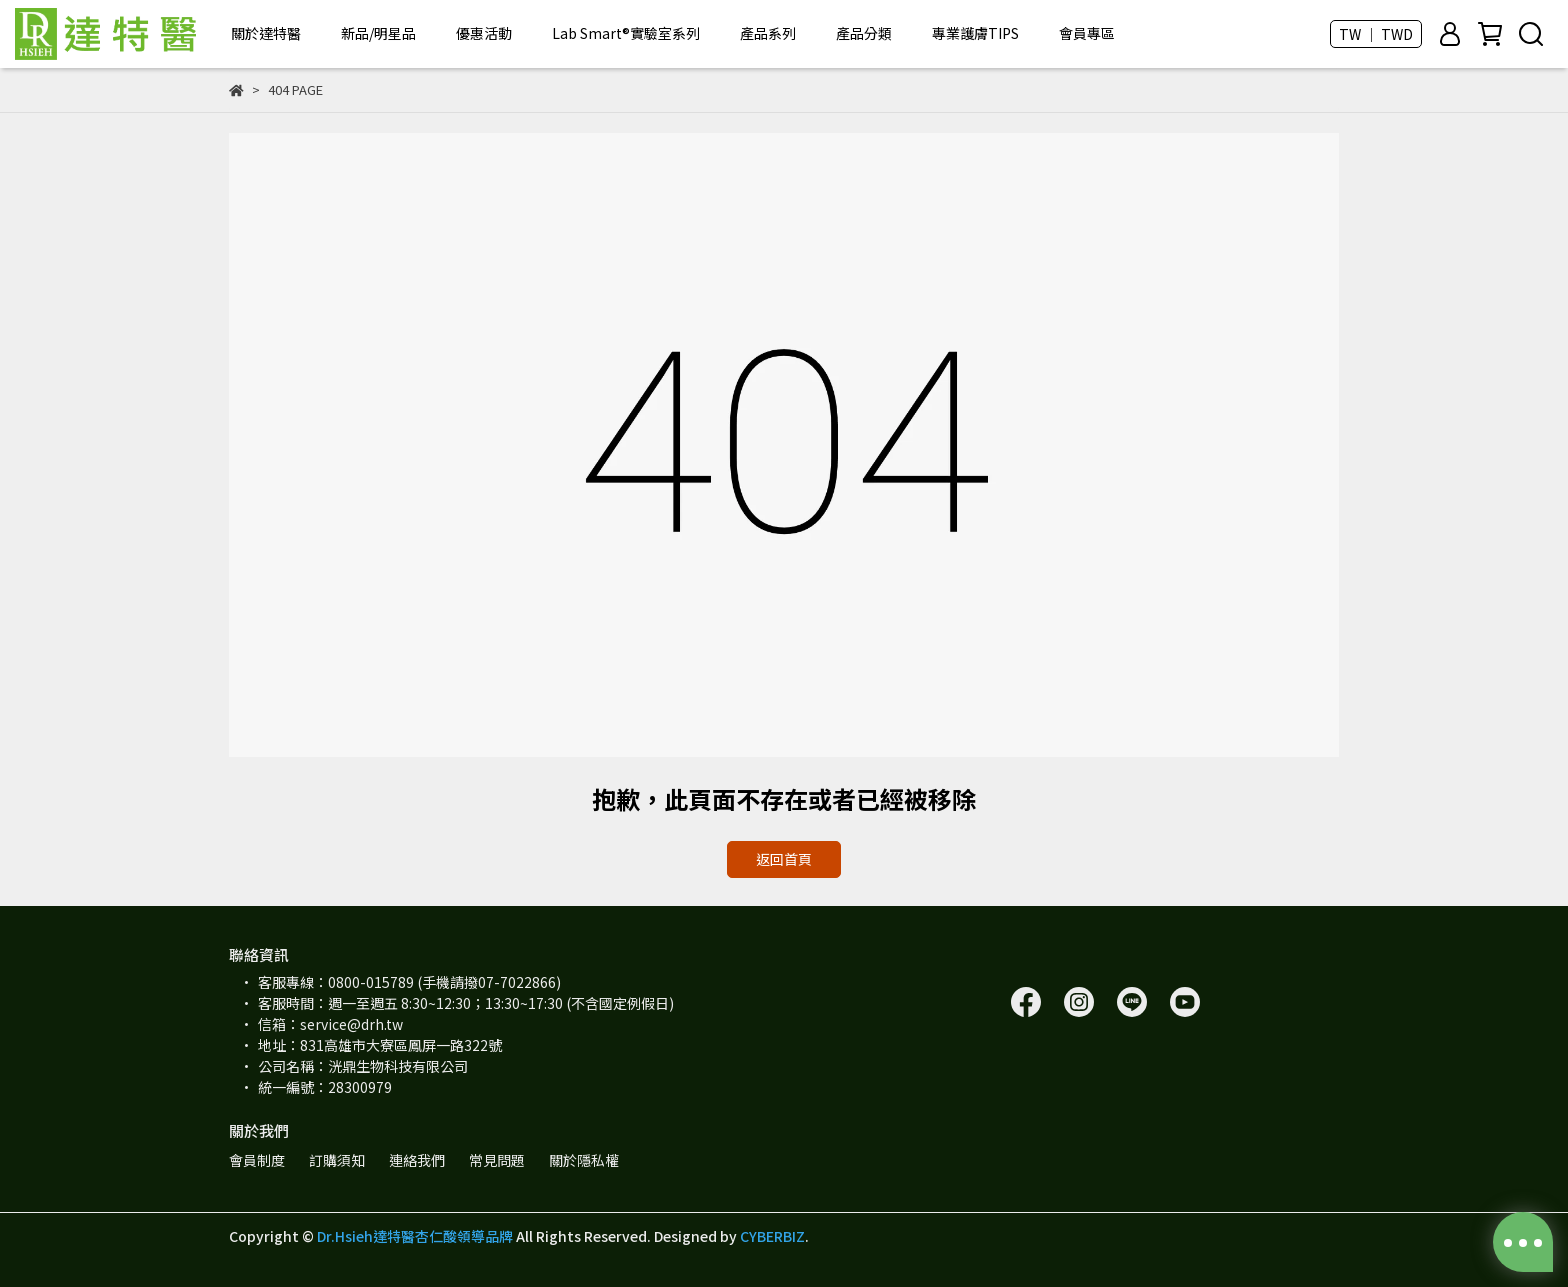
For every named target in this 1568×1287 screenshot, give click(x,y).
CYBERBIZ (772, 1236)
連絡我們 (417, 1160)
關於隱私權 (584, 1160)
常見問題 (497, 1160)
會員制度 (257, 1160)
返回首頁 (784, 859)
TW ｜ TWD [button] (1376, 34)
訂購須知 (337, 1160)
